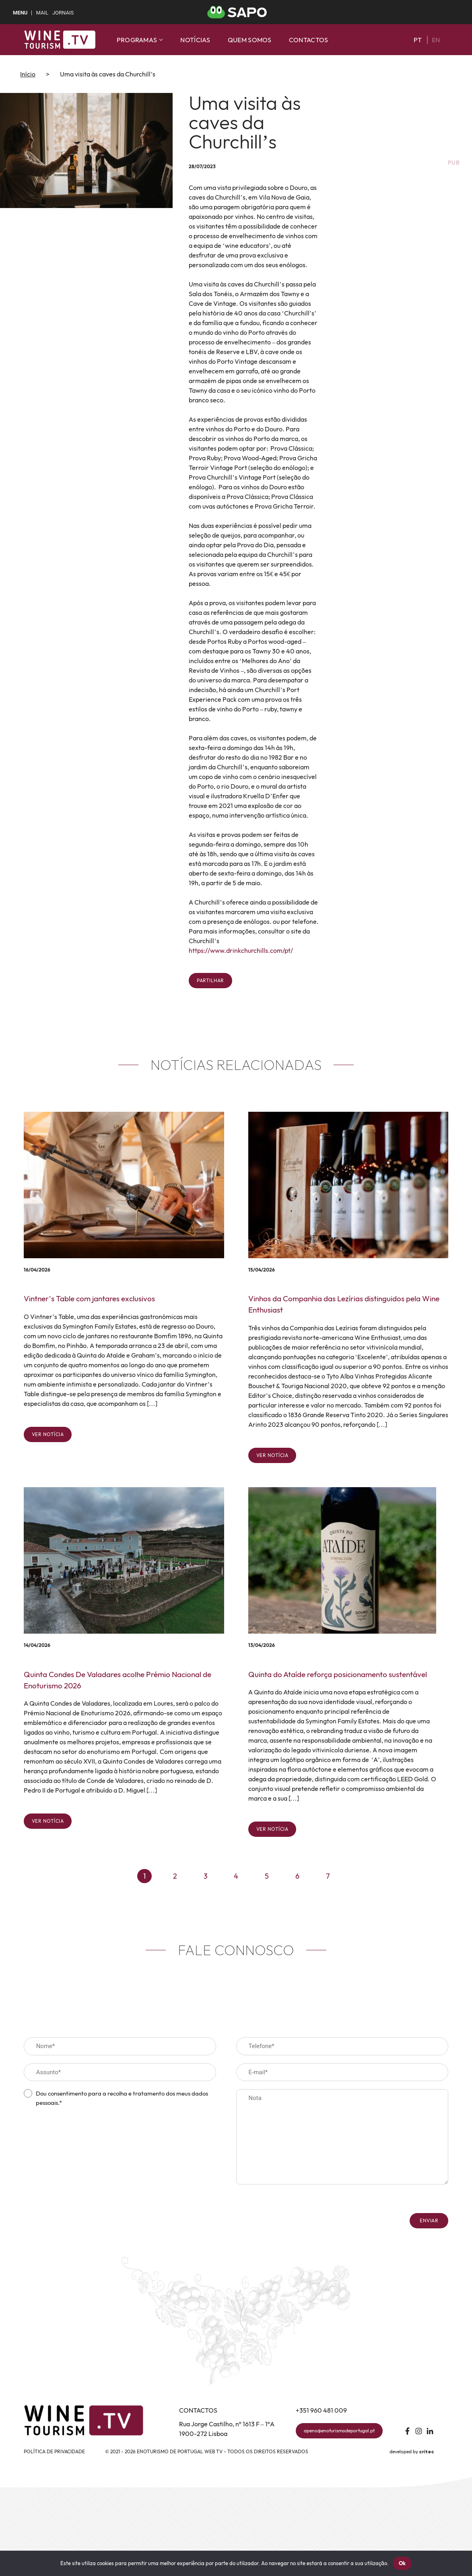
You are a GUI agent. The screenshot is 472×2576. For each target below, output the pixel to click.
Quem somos (250, 40)
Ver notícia (48, 1434)
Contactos (308, 40)
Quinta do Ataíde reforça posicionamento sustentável (337, 1674)
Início (27, 74)
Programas (140, 40)
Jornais (63, 12)
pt (418, 40)
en (436, 40)
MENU (20, 12)
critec (426, 2451)
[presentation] (85, 2129)
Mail (42, 12)
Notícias (195, 40)
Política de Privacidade (54, 2451)
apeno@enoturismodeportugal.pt (339, 2431)
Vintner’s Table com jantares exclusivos (89, 1298)
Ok (402, 2563)
